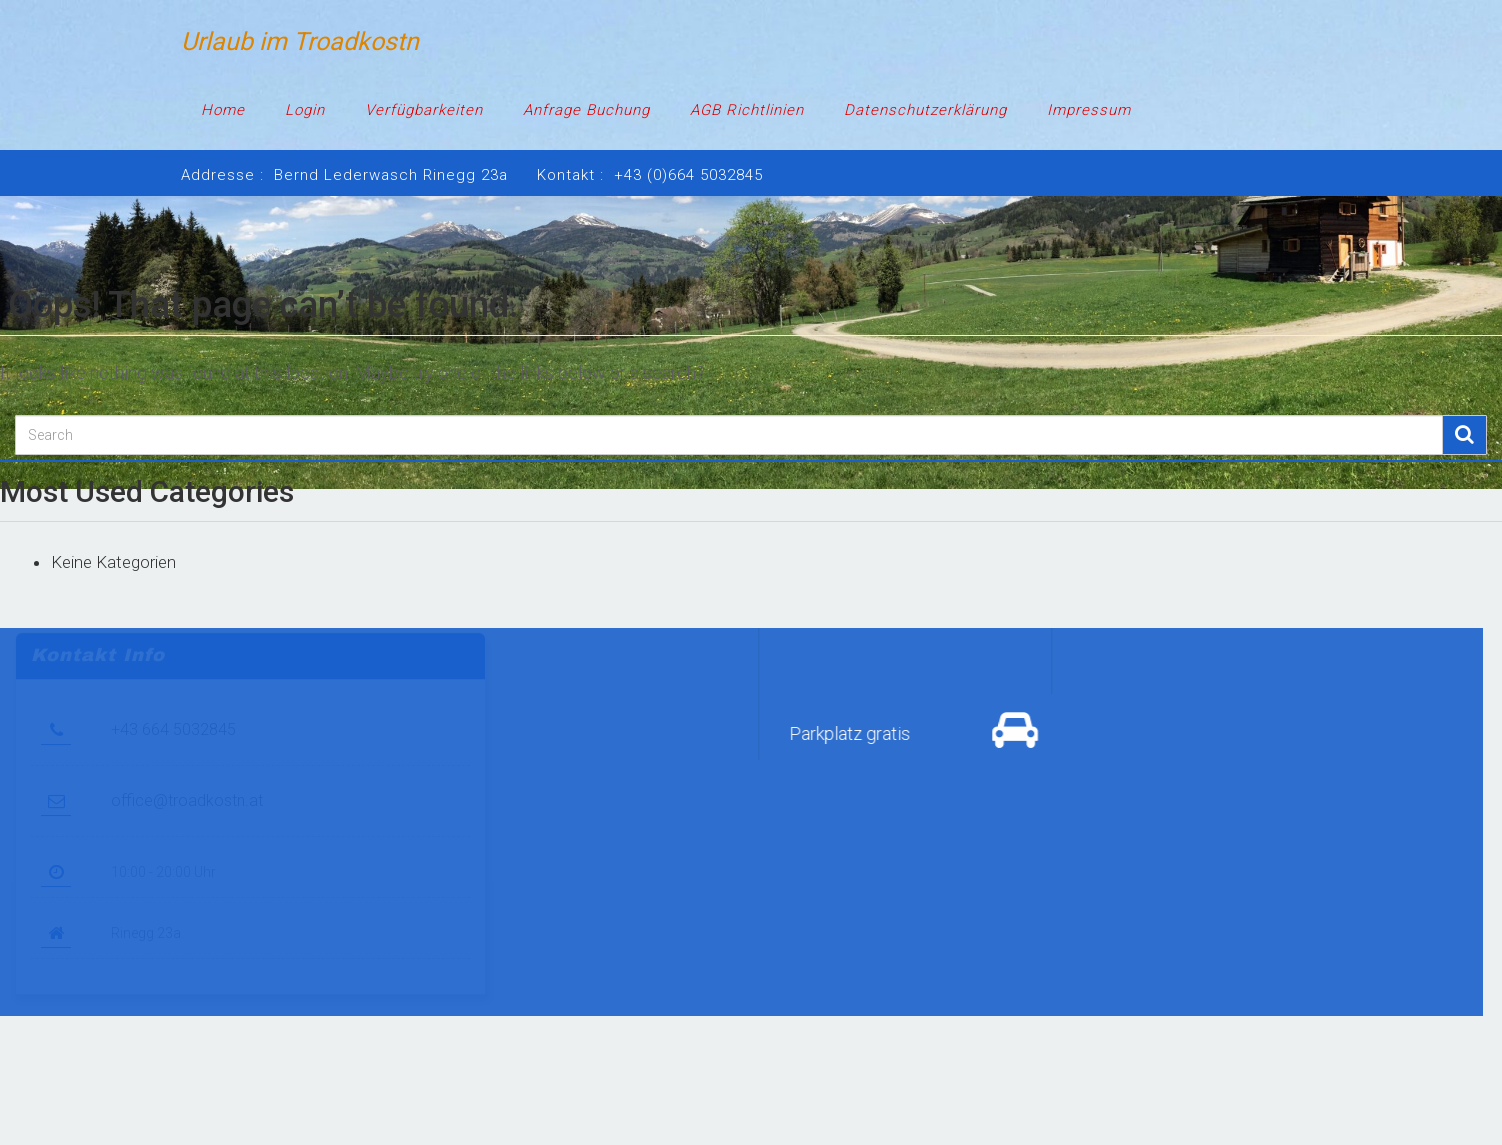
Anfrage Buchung (586, 110)
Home (223, 110)
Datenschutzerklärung (925, 110)
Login (305, 110)
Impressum (1089, 110)
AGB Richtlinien (747, 110)
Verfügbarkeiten (424, 110)
